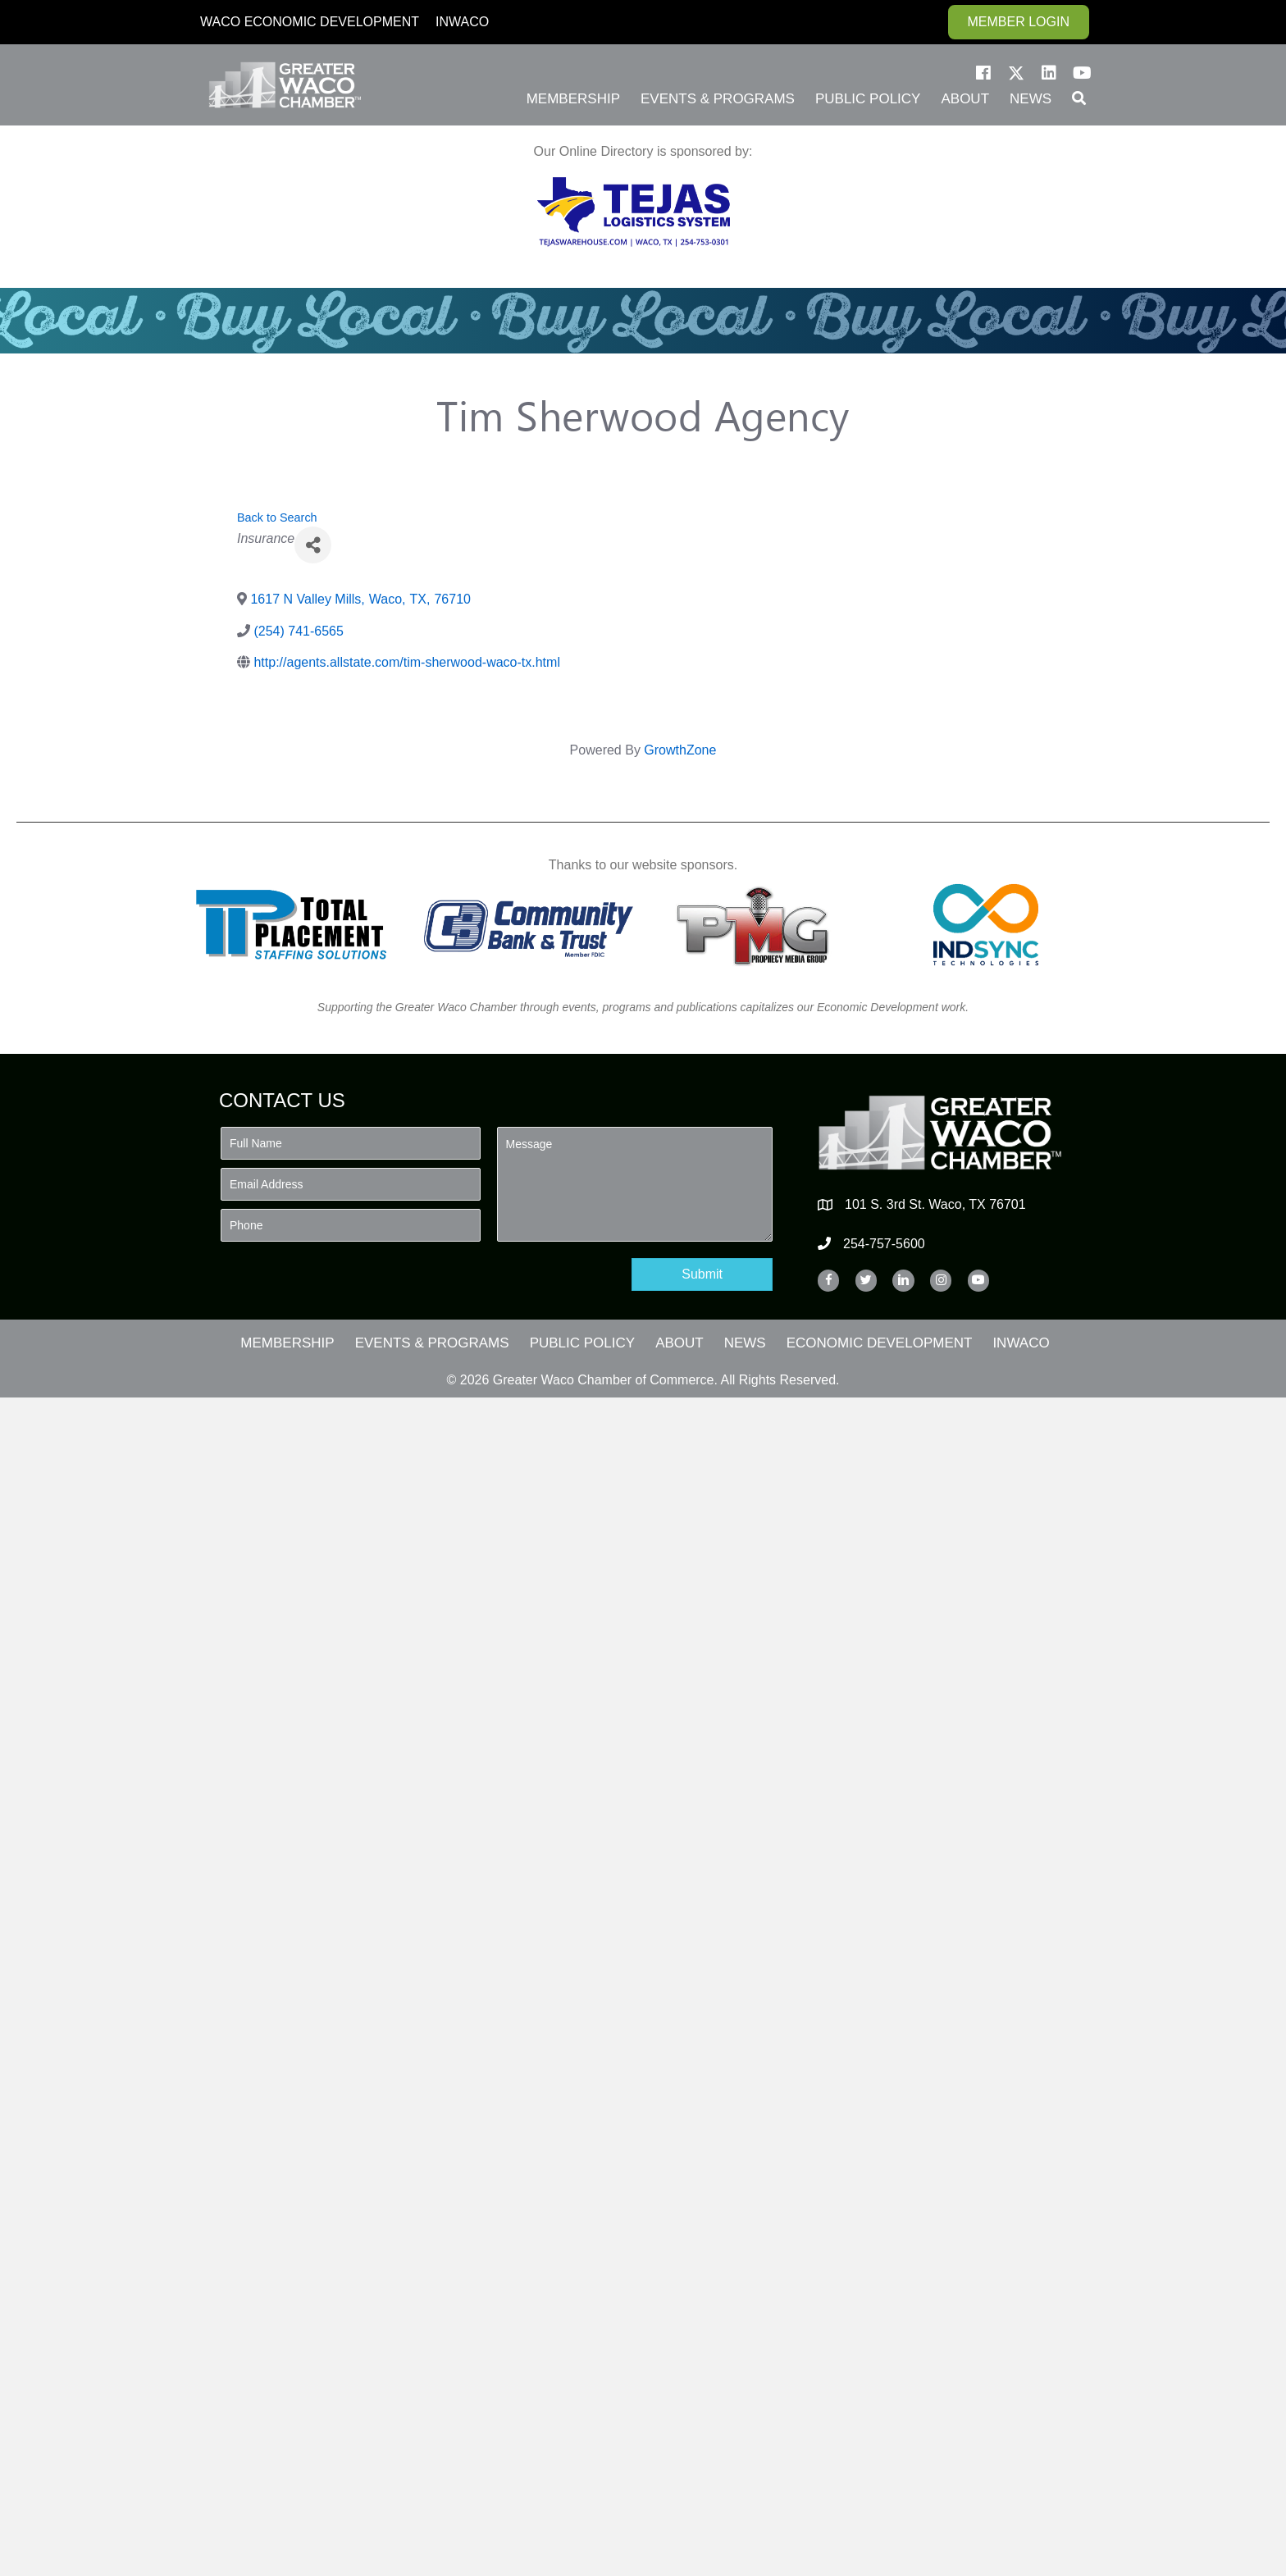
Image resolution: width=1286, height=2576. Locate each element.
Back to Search (277, 517)
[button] (983, 73)
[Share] (312, 545)
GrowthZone (680, 750)
